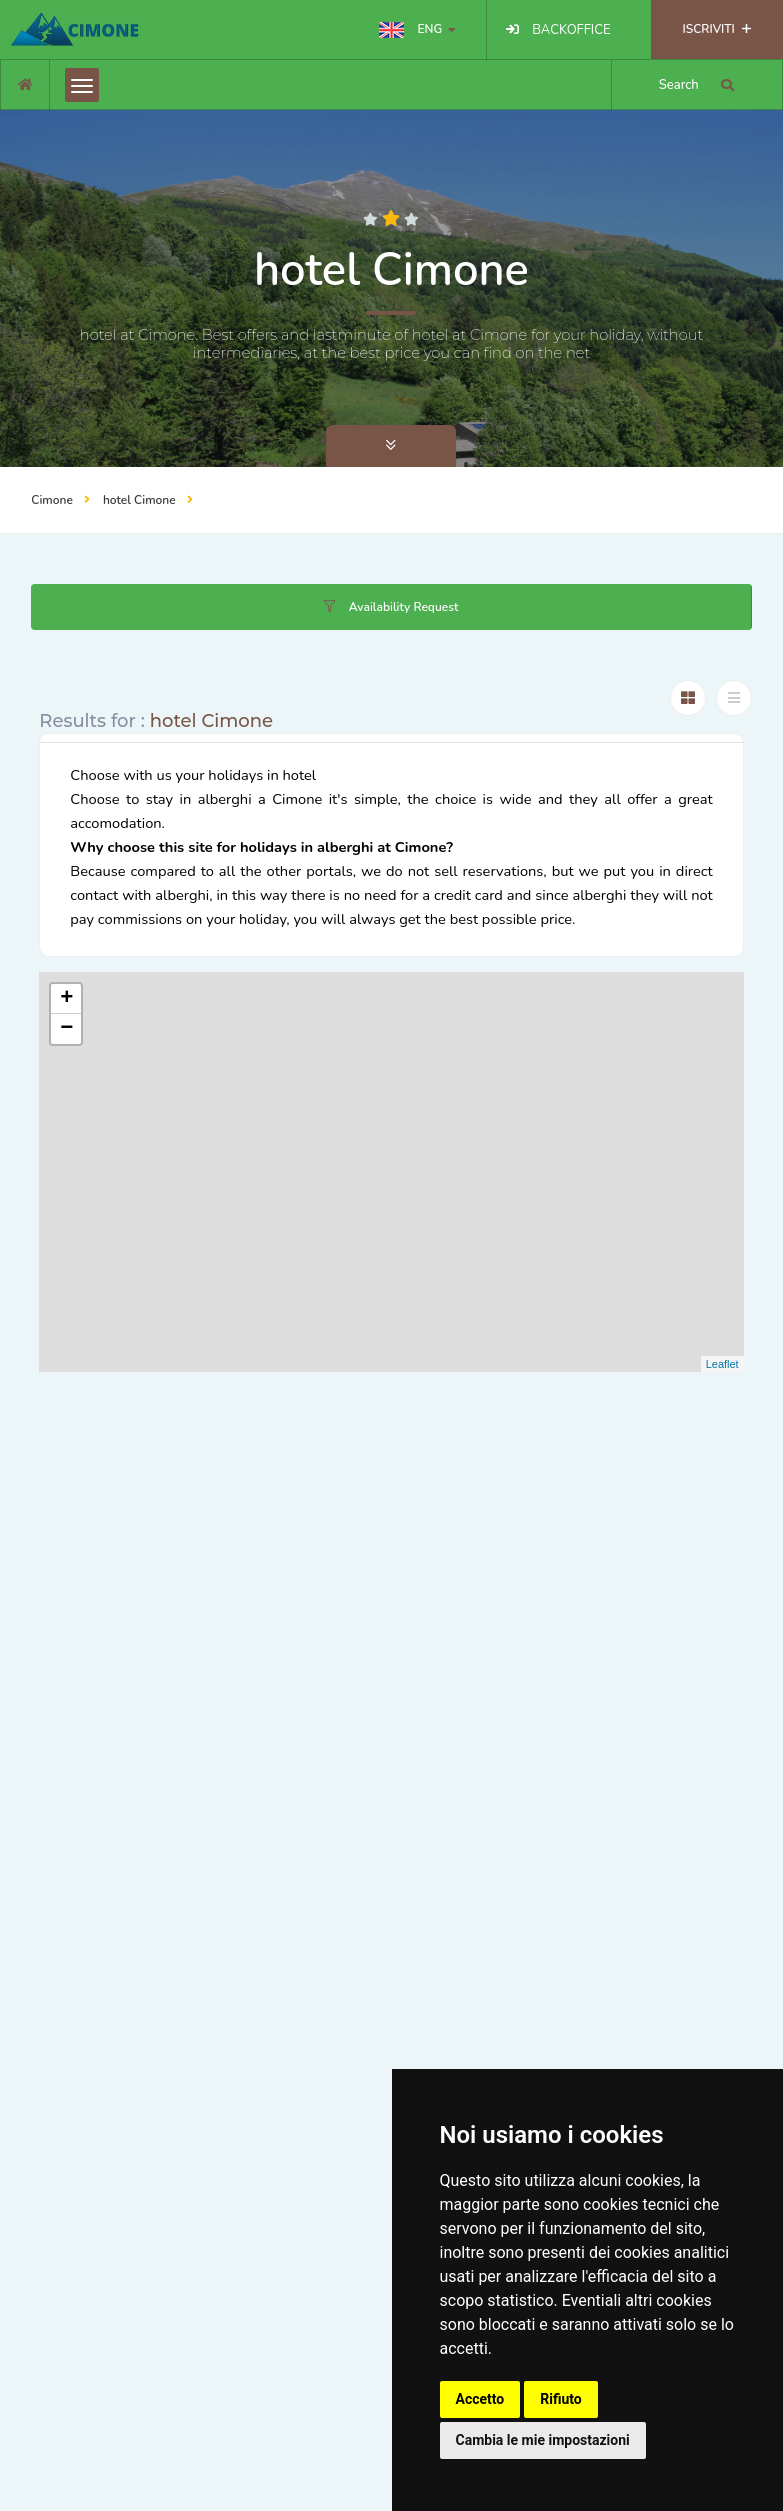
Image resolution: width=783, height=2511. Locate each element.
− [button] (66, 1029)
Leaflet (722, 1364)
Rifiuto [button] (561, 2399)
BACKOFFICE (571, 30)
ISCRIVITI (717, 29)
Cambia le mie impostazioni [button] (543, 2440)
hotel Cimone (139, 500)
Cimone (52, 500)
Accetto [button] (480, 2399)
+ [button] (66, 999)
